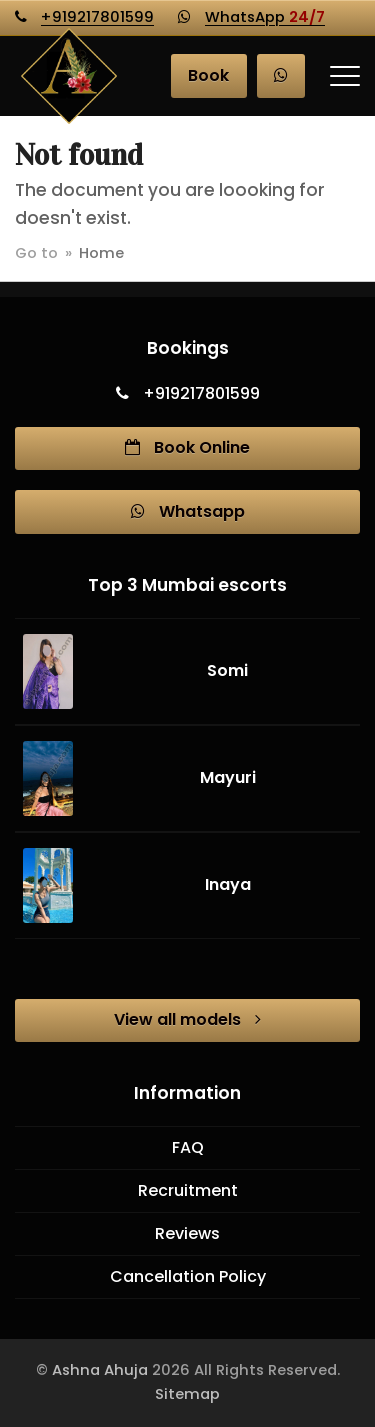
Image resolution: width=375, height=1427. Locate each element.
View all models (187, 1019)
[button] (345, 76)
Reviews (187, 1233)
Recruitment (188, 1190)
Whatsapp (188, 511)
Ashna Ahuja (100, 1370)
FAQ (188, 1147)
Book (208, 75)
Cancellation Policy (188, 1276)
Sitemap (187, 1394)
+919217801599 (97, 17)
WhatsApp (265, 17)
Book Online (187, 447)
